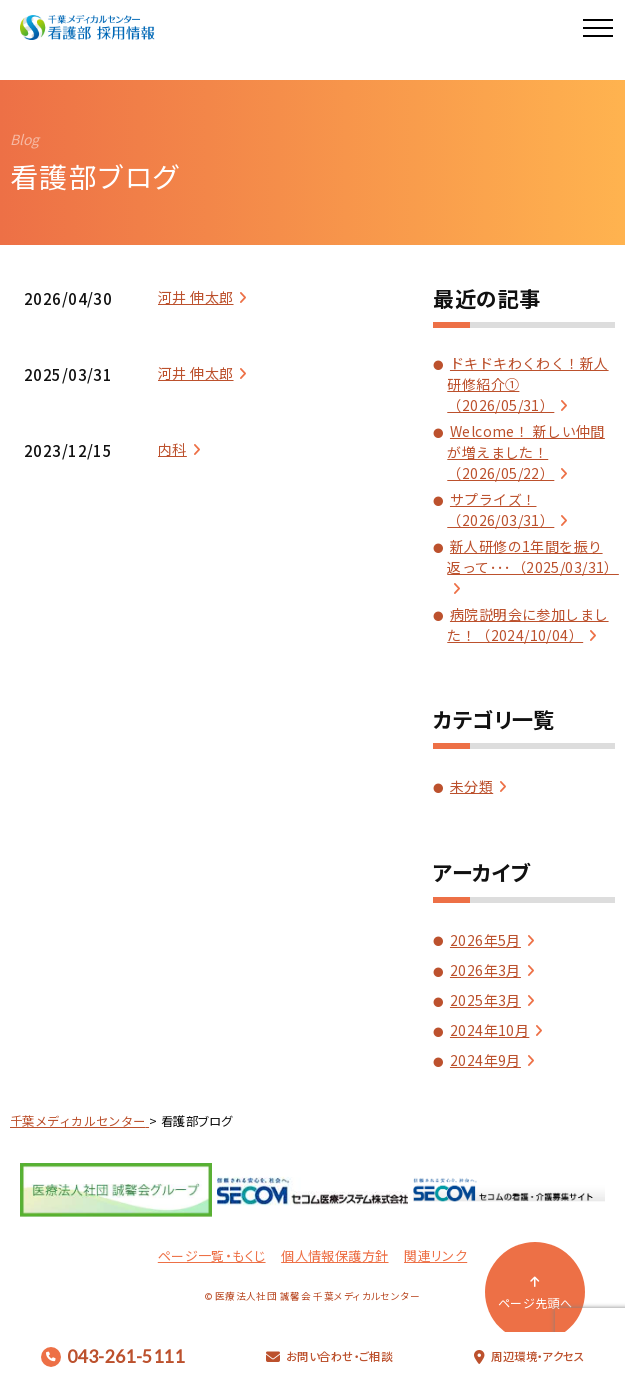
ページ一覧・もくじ (212, 1255)
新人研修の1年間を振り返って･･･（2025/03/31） (533, 556)
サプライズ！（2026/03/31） (500, 509)
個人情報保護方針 (334, 1255)
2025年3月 (485, 1000)
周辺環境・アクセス (529, 1356)
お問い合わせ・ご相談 (329, 1356)
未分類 (471, 786)
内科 (172, 449)
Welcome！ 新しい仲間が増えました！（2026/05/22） (526, 452)
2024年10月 (489, 1030)
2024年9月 (485, 1060)
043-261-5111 (112, 1356)
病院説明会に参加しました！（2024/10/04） (527, 624)
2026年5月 (485, 940)
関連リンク (435, 1255)
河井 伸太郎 (196, 297)
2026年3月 (485, 970)
